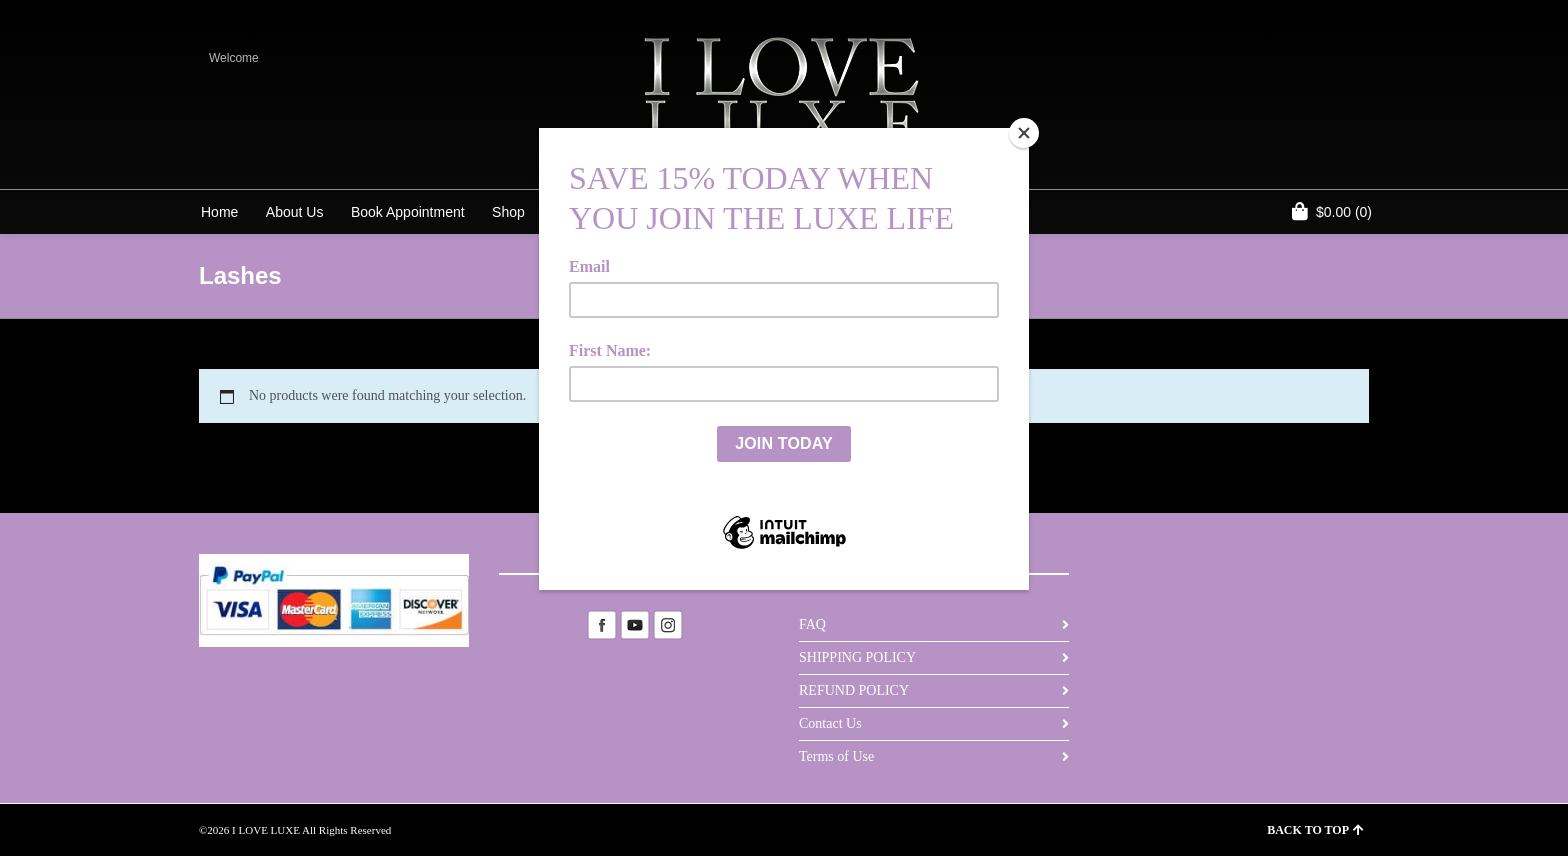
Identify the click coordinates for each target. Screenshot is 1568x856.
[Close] (1024, 133)
